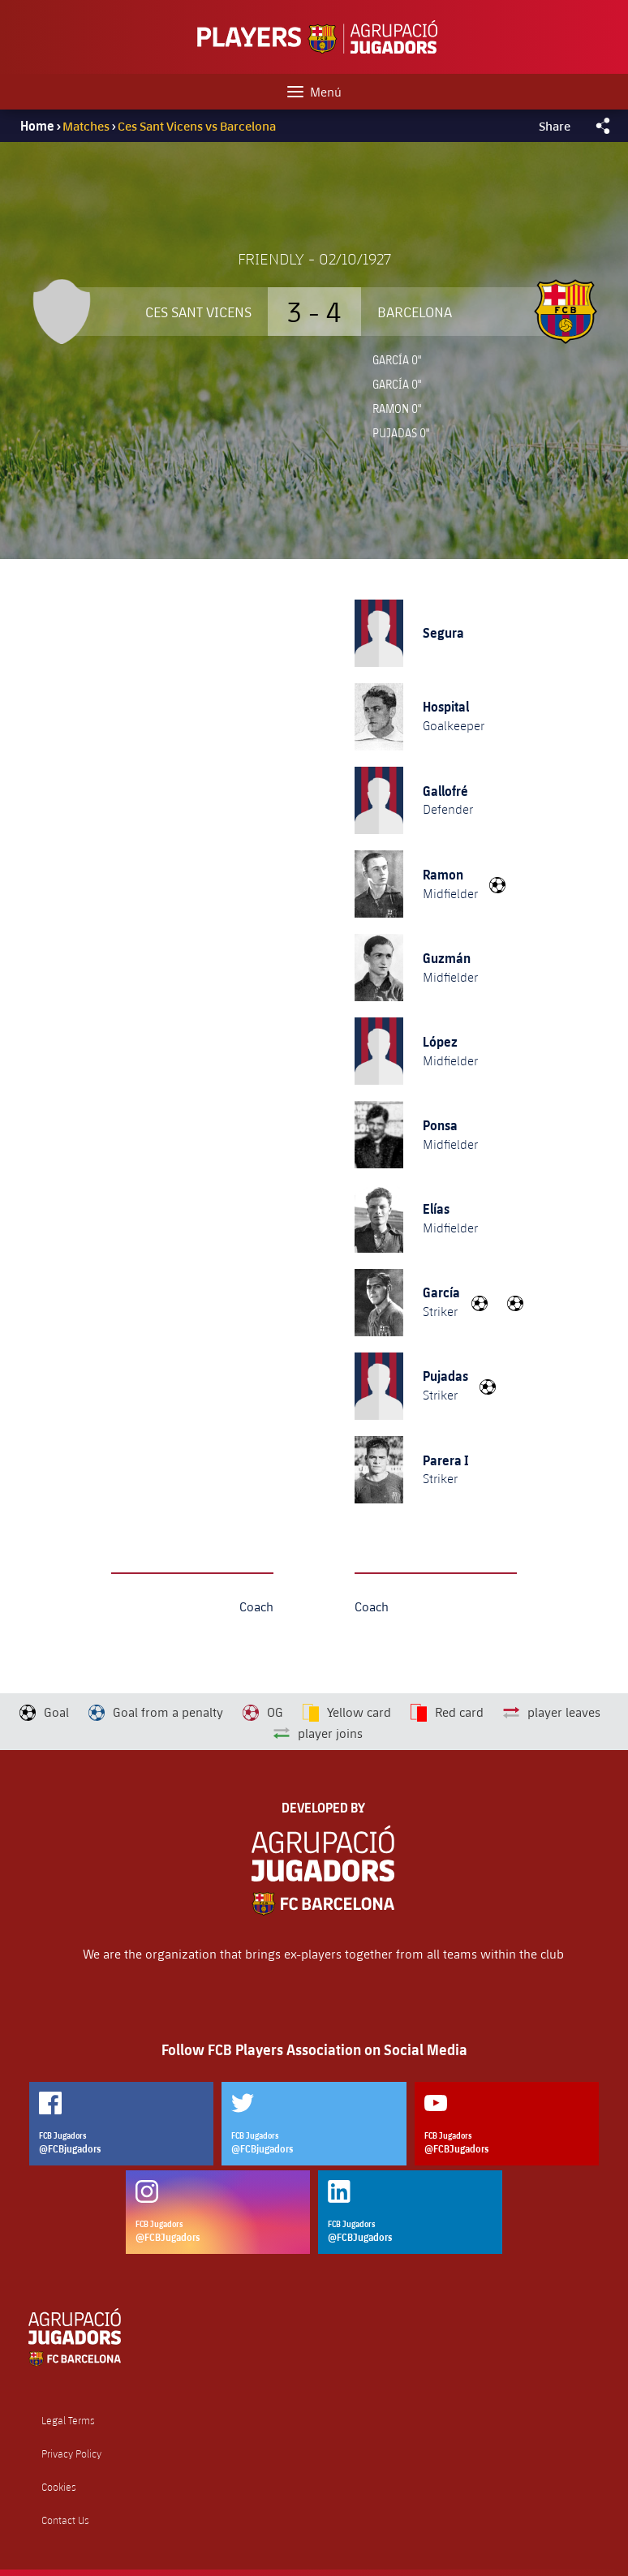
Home (37, 126)
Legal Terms (68, 2421)
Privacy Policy (71, 2454)
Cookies (58, 2487)
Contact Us (65, 2520)
